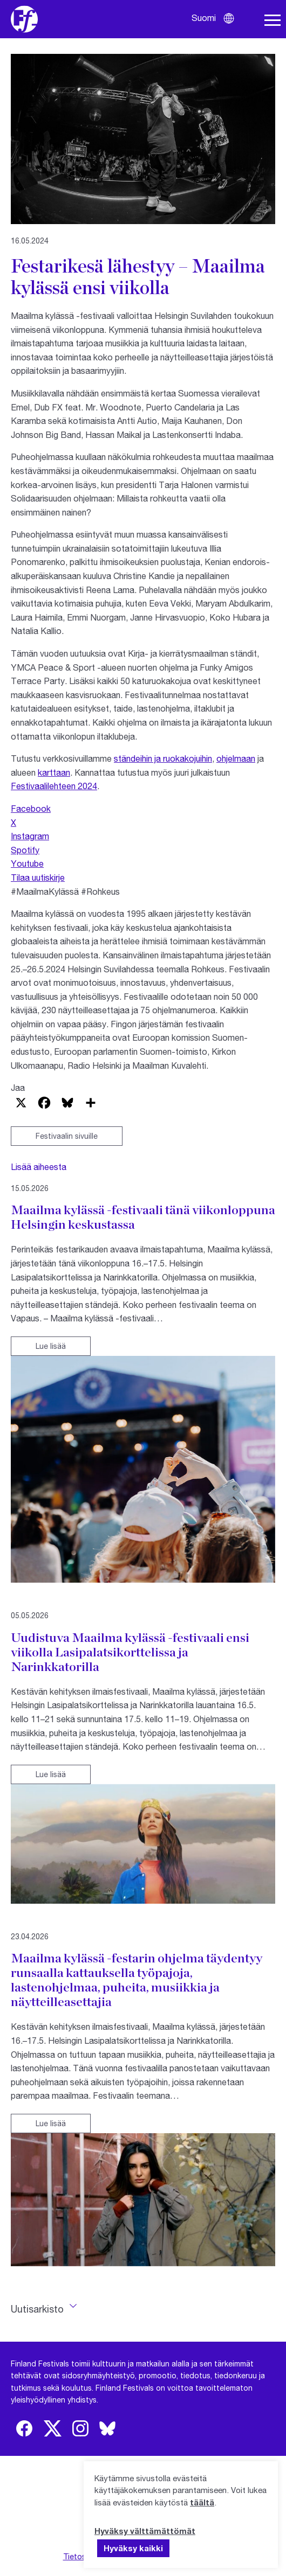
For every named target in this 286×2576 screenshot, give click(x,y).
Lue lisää (51, 1345)
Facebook (31, 808)
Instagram (30, 836)
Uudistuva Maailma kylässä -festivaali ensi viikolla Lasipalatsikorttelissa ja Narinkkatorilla (130, 1652)
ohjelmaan (235, 758)
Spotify (25, 850)
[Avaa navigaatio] (272, 20)
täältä (202, 2502)
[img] (24, 2428)
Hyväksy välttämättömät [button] (144, 2531)
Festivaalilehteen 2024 (54, 786)
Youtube (27, 863)
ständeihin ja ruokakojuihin (163, 758)
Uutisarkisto (37, 2309)
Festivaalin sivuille (67, 1135)
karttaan (54, 772)
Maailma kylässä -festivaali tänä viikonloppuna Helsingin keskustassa (143, 1217)
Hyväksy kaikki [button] (133, 2548)
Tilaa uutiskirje (38, 877)
